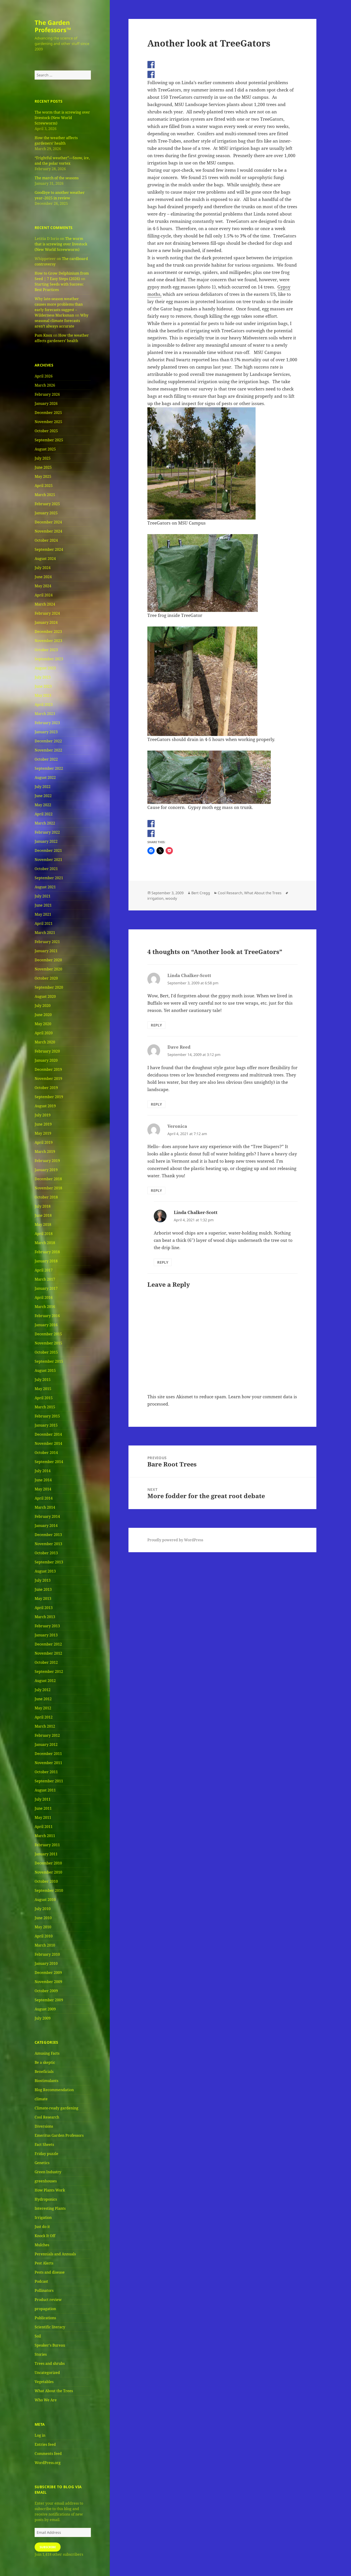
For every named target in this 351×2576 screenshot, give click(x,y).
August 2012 (45, 1680)
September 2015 (49, 1361)
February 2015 (47, 1416)
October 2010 (46, 1881)
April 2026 (44, 376)
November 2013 (48, 1543)
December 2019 (48, 1069)
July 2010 (43, 1908)
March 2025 (45, 494)
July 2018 (43, 1206)
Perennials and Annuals (55, 2253)
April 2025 (44, 485)
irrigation (155, 898)
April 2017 (44, 1270)
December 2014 (48, 1434)
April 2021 (44, 923)
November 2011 (48, 1762)
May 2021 (43, 914)
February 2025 (47, 503)
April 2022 (44, 813)
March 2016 (45, 1306)
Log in (40, 2435)
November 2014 (48, 1443)
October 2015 (46, 1352)
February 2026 (47, 394)
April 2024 (44, 595)
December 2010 (48, 1863)
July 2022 (43, 786)
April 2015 (44, 1397)
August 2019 (45, 1105)
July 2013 (43, 1580)
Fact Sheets (44, 2144)
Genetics (42, 2162)
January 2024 (46, 622)
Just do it (42, 2226)
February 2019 (47, 1160)
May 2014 (43, 1489)
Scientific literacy (50, 2326)
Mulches (42, 2244)
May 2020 (43, 1023)
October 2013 (46, 1552)
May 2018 (43, 1224)
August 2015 (45, 1370)
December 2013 (48, 1534)
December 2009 (48, 1972)
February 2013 (47, 1625)
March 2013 (45, 1616)
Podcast (41, 2281)
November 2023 (48, 640)
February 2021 (47, 941)
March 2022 (45, 823)
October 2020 (46, 978)
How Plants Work (50, 2190)
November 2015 (48, 1343)
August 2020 (45, 996)
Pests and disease (50, 2272)
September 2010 (49, 1890)
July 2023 (43, 677)
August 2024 (45, 558)
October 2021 (46, 868)
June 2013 (43, 1589)
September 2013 (49, 1562)
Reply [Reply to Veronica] (156, 1190)
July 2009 (43, 2018)
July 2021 (43, 896)
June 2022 (43, 795)
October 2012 (46, 1662)
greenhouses (46, 2180)
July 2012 (43, 1689)
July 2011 (43, 1799)
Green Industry (48, 2171)
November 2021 (48, 859)
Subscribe (48, 2547)
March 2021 (45, 932)
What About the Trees (54, 2390)
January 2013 (46, 1635)
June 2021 (43, 905)
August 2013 (45, 1571)
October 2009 (46, 1990)
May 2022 (43, 804)
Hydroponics (46, 2199)
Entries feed (45, 2444)
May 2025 (43, 476)
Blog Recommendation (54, 2089)
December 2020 (48, 959)
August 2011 (45, 1790)
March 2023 (45, 713)
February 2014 (47, 1516)
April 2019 (44, 1142)
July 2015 (43, 1379)
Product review (48, 2299)
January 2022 (46, 841)
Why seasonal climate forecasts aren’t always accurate (61, 321)
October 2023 (46, 649)
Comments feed (48, 2453)
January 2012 (46, 1744)
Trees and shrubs (50, 2363)
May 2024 (43, 585)
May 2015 (43, 1388)
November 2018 (48, 1188)
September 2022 (49, 768)
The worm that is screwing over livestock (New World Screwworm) (62, 118)
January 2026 (46, 403)
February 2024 (47, 613)
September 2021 (49, 877)
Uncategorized (47, 2372)
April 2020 (44, 1032)
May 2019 (43, 1133)
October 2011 (46, 1771)
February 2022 (47, 832)
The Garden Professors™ (53, 26)
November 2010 (48, 1872)
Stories (41, 2354)
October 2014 (46, 1452)
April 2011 (44, 1826)
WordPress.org (48, 2462)
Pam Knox (43, 335)
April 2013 (44, 1607)
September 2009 (49, 1999)
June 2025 (43, 467)
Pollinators (44, 2290)
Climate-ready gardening (56, 2108)
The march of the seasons (57, 177)
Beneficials (44, 2071)
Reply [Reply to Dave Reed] (156, 1104)
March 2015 (45, 1406)
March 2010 (45, 1945)
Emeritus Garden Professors (59, 2135)
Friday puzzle (46, 2153)
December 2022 (48, 740)
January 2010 (46, 1963)
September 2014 (49, 1461)
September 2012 (49, 1671)
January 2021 (46, 950)
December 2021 (48, 850)
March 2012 (45, 1726)
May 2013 (43, 1598)
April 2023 (44, 704)
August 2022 (45, 777)
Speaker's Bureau (50, 2345)
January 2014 (46, 1525)
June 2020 (43, 1014)
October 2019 (46, 1087)
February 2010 (47, 1954)
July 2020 (43, 1005)
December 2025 (48, 412)
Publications (45, 2317)
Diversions (44, 2126)
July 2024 (43, 567)
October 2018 (46, 1197)
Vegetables (44, 2381)
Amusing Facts (47, 2053)
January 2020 (46, 1060)
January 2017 (46, 1288)
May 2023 (43, 695)
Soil (38, 2336)
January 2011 (46, 1853)
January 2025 (46, 512)
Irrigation (43, 2217)
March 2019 (45, 1151)
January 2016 (46, 1324)
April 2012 (44, 1717)
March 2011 (45, 1835)
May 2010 (43, 1926)
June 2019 (43, 1124)
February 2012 (47, 1735)
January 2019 (46, 1169)
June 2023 (43, 686)
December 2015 (48, 1333)
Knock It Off (45, 2235)
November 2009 (48, 1981)
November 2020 (48, 969)
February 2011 (47, 1844)
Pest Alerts (44, 2263)
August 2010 (45, 1899)
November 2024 (48, 531)
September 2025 (49, 439)
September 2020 (49, 987)
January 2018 (46, 1260)
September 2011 (49, 1780)
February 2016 (47, 1315)
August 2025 (45, 449)
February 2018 (47, 1251)
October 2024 (46, 540)
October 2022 (46, 759)
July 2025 (43, 458)
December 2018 (48, 1178)
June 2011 (43, 1808)
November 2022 (48, 750)
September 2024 (49, 549)
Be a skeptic (45, 2062)
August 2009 (45, 2009)
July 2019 (43, 1115)
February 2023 (47, 722)
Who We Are (46, 2399)
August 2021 (45, 886)
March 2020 (45, 1042)
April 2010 (44, 1936)
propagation (45, 2308)
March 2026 (45, 385)
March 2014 (45, 1507)
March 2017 (45, 1279)
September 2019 (49, 1096)
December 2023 (48, 631)
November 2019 (48, 1078)
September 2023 (49, 658)
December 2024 (48, 522)
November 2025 (48, 421)
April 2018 (44, 1233)
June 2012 (43, 1698)
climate (41, 2098)
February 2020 (47, 1051)
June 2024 (43, 576)
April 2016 (44, 1297)
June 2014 (43, 1479)
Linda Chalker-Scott (196, 1212)
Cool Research (47, 2117)
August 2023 (45, 668)
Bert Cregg (200, 892)
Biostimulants (46, 2080)
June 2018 (43, 1215)
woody (171, 898)
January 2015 (46, 1425)
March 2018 (45, 1242)
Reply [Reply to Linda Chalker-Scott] (156, 1025)
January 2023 (46, 731)
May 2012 (43, 1707)
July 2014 (43, 1470)
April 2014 (44, 1498)
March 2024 (45, 604)
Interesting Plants (50, 2208)
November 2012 (48, 1653)
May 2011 (43, 1817)
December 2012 (48, 1644)
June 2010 (43, 1917)
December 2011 (48, 1753)
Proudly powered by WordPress (175, 1539)
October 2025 (46, 430)
